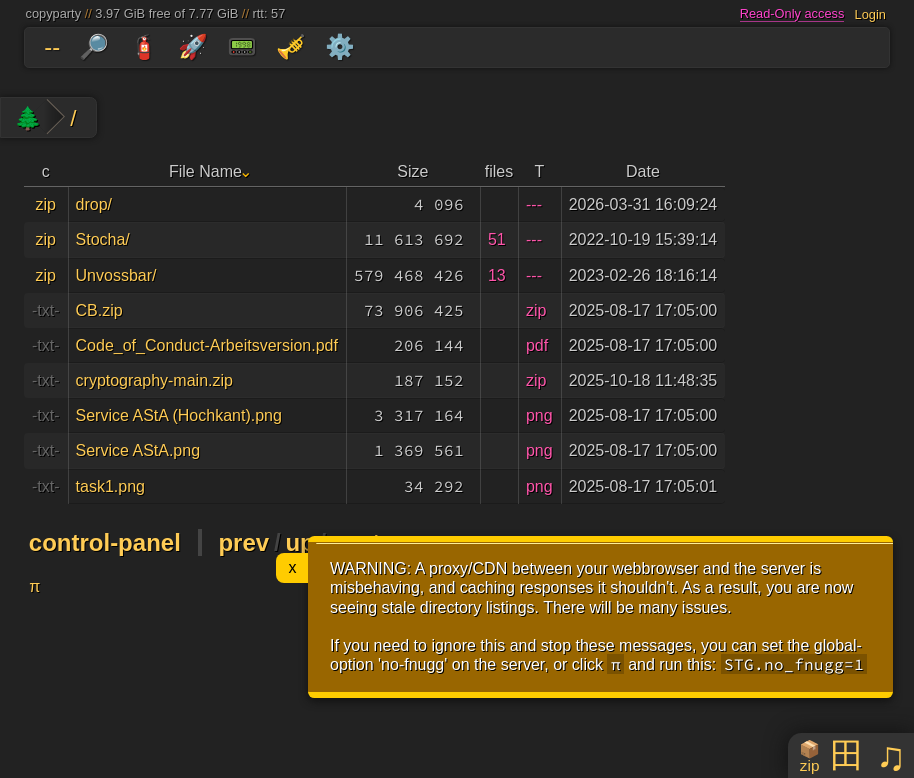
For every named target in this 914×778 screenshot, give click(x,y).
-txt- (46, 310)
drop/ (94, 204)
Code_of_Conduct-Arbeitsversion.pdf (207, 345)
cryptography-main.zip (154, 380)
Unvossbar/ (116, 275)
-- (52, 46)
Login (870, 13)
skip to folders (4, 32)
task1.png (110, 486)
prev (243, 542)
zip (46, 204)
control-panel (105, 542)
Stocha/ (103, 239)
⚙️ (340, 46)
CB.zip (99, 310)
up (299, 542)
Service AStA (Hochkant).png (179, 415)
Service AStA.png (138, 450)
